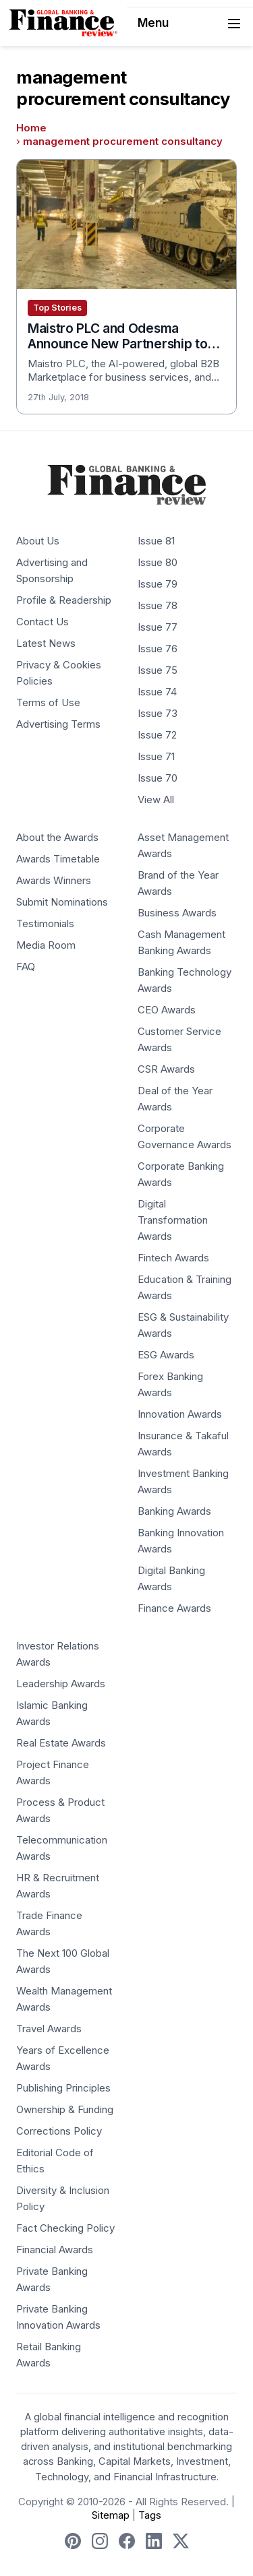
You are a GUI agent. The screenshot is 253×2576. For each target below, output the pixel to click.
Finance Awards (174, 1608)
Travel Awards (49, 2028)
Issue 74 (157, 692)
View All (156, 799)
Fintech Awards (173, 1258)
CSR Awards (166, 1069)
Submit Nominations (62, 902)
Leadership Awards (60, 1683)
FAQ (25, 967)
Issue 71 (156, 756)
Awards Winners (53, 880)
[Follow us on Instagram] (100, 2541)
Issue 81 (156, 541)
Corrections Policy (59, 2131)
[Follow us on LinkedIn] (154, 2541)
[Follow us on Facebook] (127, 2541)
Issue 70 (157, 778)
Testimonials (45, 923)
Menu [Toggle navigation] (190, 23)
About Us (37, 541)
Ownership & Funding (64, 2109)
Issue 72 (157, 735)
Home (31, 128)
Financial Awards (54, 2249)
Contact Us (42, 622)
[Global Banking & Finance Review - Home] (63, 22)
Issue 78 (157, 605)
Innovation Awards (180, 1414)
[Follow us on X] (181, 2541)
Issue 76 (157, 648)
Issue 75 (157, 670)
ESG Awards (166, 1355)
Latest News (46, 643)
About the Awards (57, 837)
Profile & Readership (63, 600)
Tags (149, 2515)
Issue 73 (157, 713)
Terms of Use (48, 702)
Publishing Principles (63, 2088)
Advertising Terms (58, 724)
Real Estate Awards (61, 1743)
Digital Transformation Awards (173, 1220)
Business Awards (177, 913)
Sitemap (111, 2515)
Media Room (46, 945)
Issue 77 (157, 627)
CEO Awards (167, 1010)
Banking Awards (174, 1511)
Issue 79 (157, 584)
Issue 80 (157, 562)
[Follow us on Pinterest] (73, 2541)
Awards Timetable (58, 859)
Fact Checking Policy (65, 2228)
